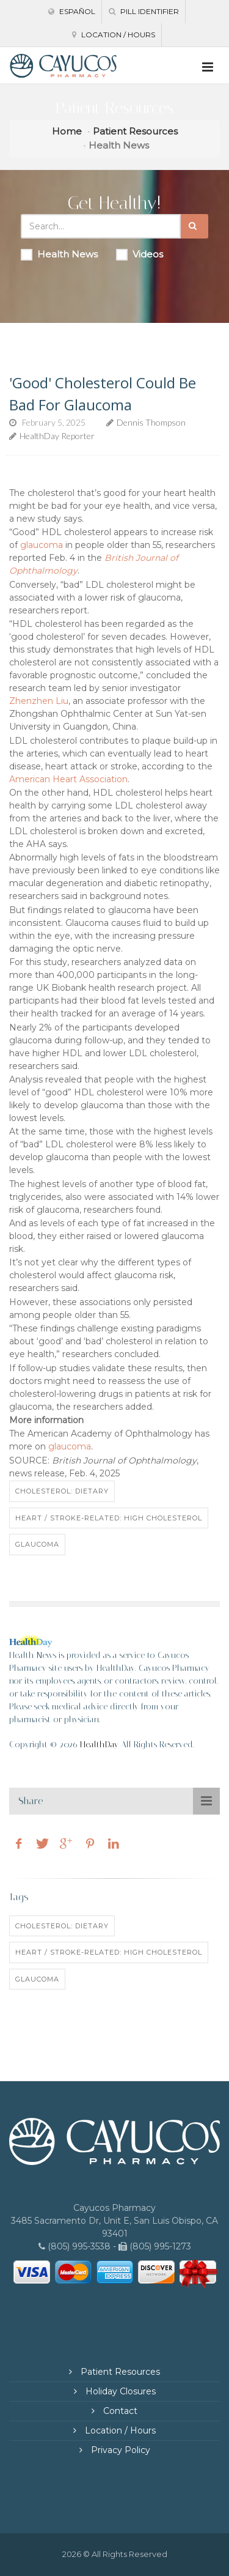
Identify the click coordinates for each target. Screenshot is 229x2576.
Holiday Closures (119, 2391)
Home (67, 131)
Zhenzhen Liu (38, 700)
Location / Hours (113, 34)
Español (71, 11)
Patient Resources (135, 131)
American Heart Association (68, 779)
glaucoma (41, 544)
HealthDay (99, 1744)
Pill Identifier (144, 11)
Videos (139, 254)
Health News (59, 254)
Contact (119, 2410)
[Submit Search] (194, 226)
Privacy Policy (119, 2450)
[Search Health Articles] (101, 226)
